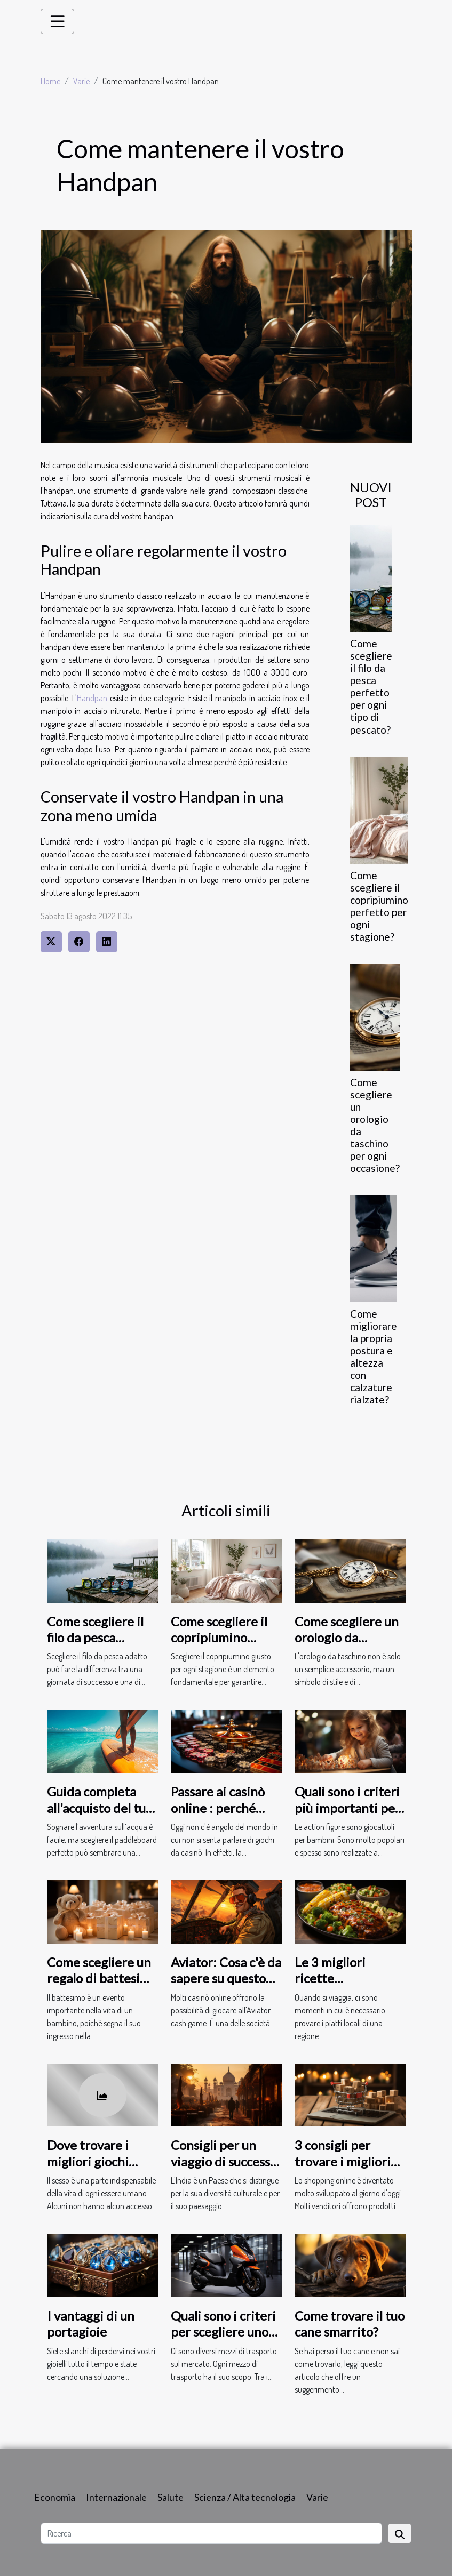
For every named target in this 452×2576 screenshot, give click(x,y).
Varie (81, 81)
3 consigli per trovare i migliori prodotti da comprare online (343, 2169)
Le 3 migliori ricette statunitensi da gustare (337, 1986)
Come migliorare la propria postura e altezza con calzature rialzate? (373, 1356)
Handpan (92, 698)
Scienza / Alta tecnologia (245, 2497)
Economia (54, 2497)
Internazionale (116, 2497)
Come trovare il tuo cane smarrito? (350, 2323)
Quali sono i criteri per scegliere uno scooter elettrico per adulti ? (223, 2340)
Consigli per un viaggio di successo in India (224, 2161)
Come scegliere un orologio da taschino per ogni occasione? (347, 1646)
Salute (170, 2497)
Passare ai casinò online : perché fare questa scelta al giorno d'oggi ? (221, 1816)
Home (50, 81)
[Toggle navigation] (58, 21)
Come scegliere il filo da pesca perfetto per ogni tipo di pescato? (371, 686)
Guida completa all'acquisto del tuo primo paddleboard (101, 1808)
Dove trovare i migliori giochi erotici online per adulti (96, 2169)
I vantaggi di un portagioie (90, 2323)
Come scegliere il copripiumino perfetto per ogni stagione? (379, 906)
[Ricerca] (211, 2533)
